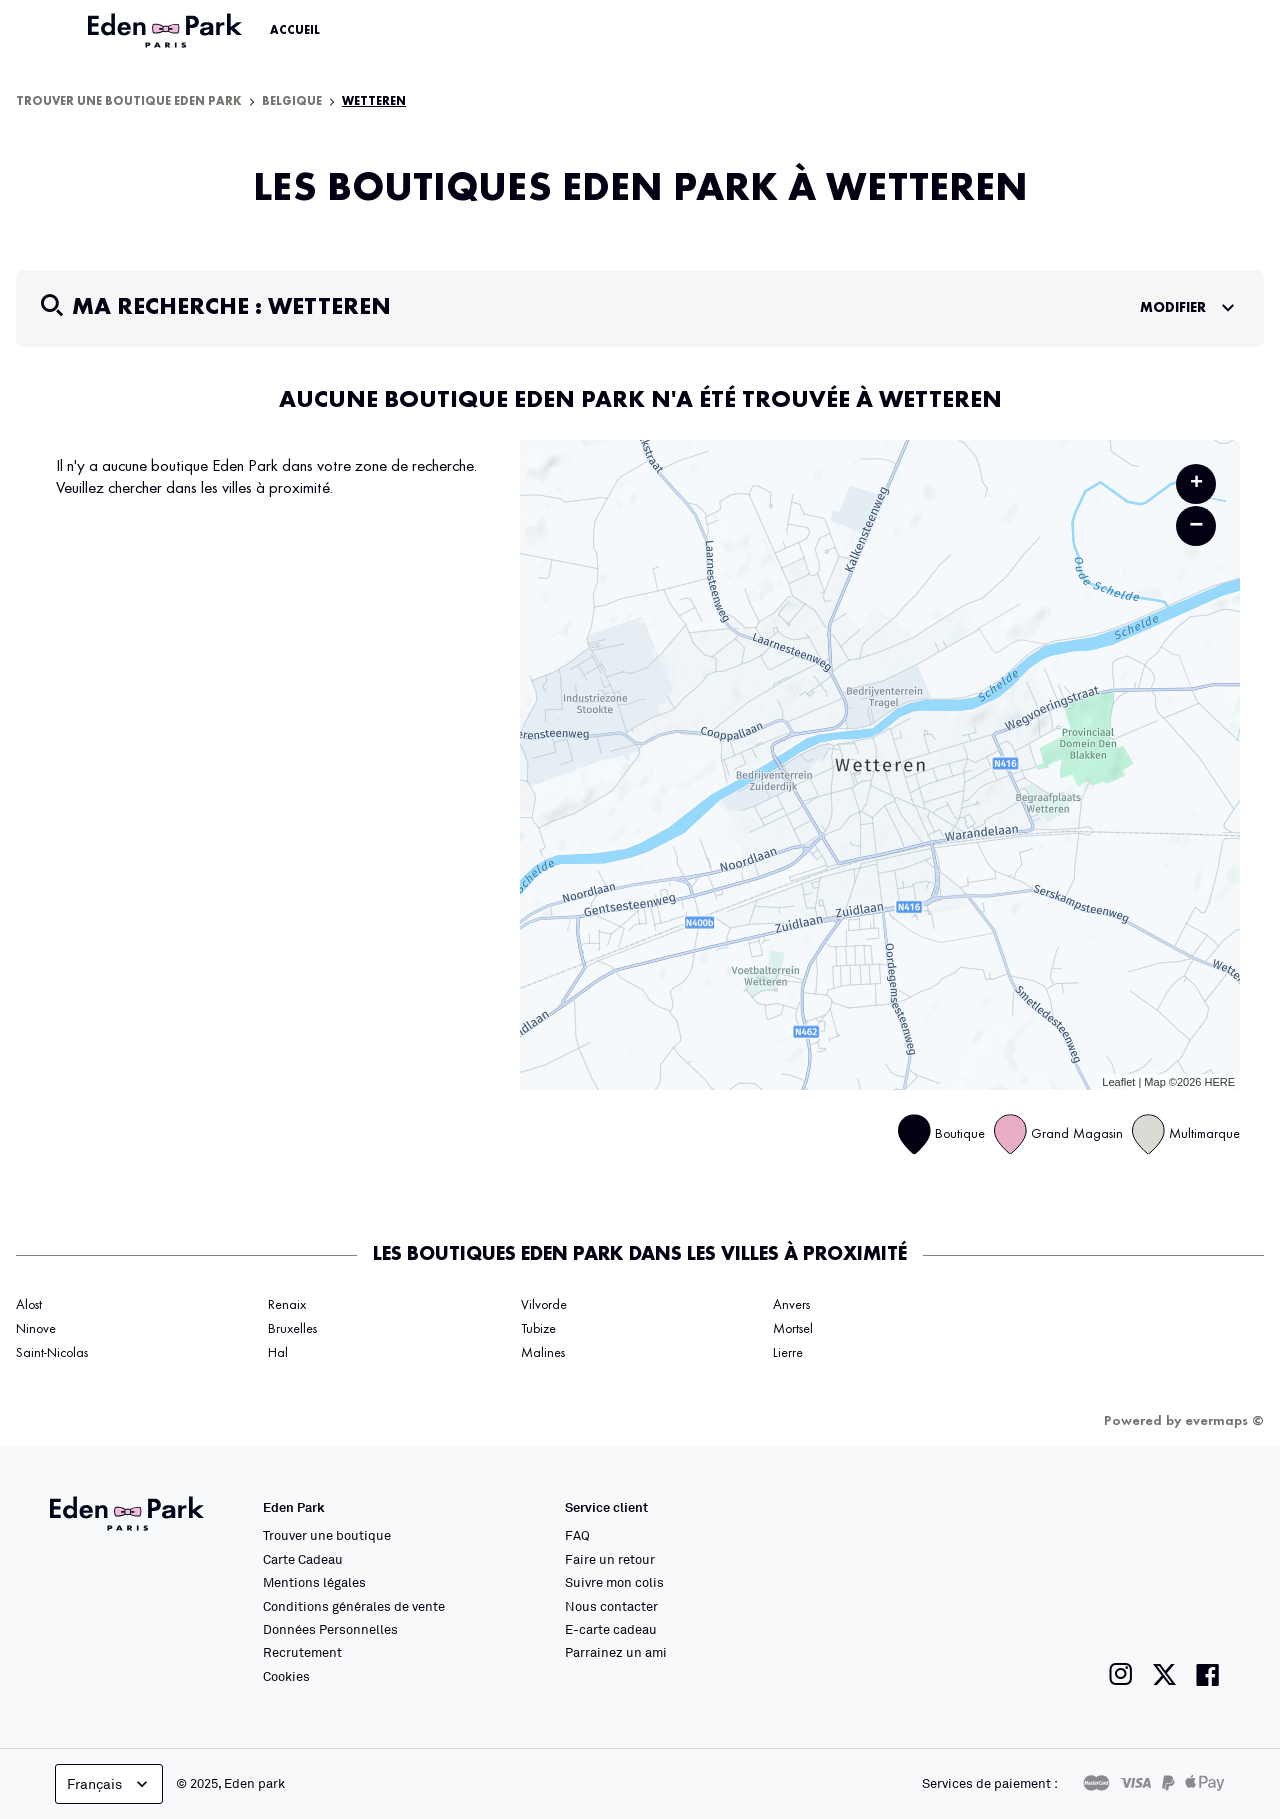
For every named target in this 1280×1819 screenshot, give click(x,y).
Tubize (538, 1329)
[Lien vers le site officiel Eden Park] (167, 31)
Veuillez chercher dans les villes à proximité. (194, 488)
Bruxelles (292, 1329)
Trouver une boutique (327, 1535)
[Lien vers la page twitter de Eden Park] (1164, 1674)
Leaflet (1118, 1082)
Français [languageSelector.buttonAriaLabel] (109, 1784)
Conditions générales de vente (354, 1606)
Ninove (36, 1329)
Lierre (788, 1353)
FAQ (577, 1535)
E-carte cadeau (611, 1629)
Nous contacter (611, 1606)
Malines (543, 1353)
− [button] (1196, 525)
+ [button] (1196, 484)
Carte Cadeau (303, 1559)
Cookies (286, 1676)
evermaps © (1224, 1421)
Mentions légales (314, 1582)
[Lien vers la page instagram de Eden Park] (1121, 1674)
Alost (29, 1305)
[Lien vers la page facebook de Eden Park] (1208, 1674)
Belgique (292, 102)
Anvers (791, 1305)
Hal (278, 1353)
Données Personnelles (330, 1629)
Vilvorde (544, 1305)
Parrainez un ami (616, 1652)
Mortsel (793, 1329)
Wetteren (374, 102)
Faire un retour (610, 1559)
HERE (1219, 1082)
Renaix (287, 1305)
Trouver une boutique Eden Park (129, 102)
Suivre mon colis (614, 1582)
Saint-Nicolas (52, 1353)
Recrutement (302, 1652)
